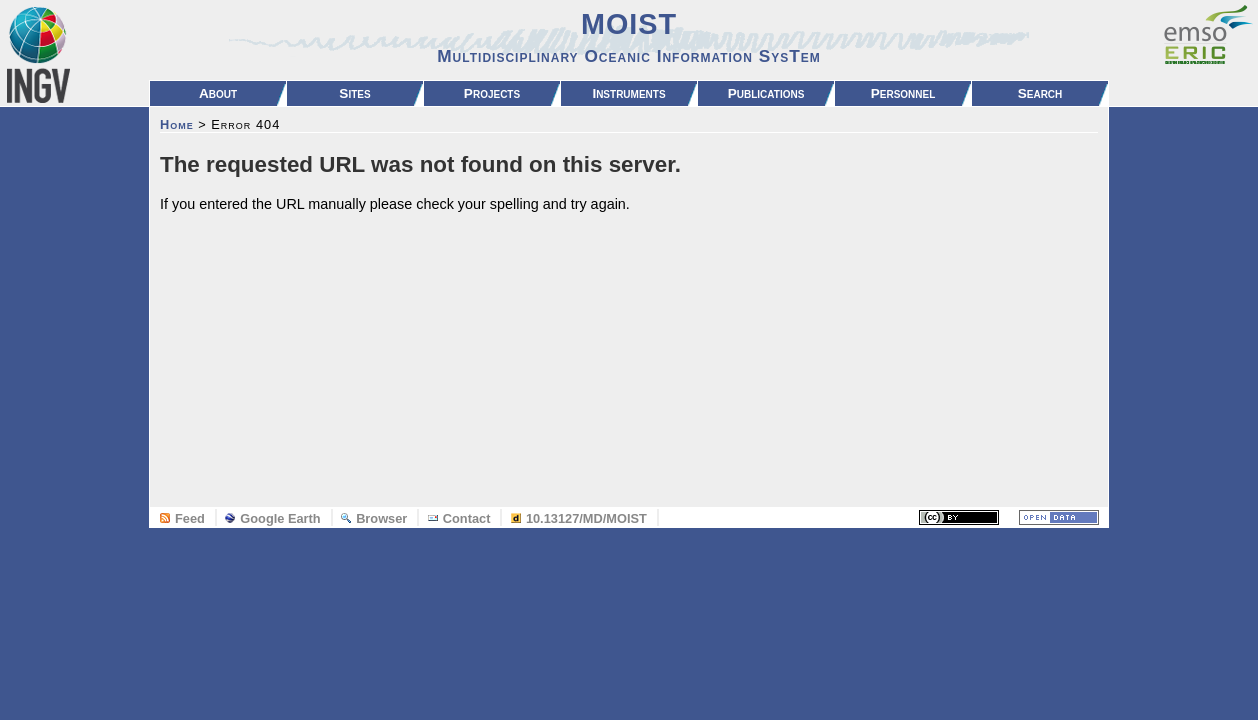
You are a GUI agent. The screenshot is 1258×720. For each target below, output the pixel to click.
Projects (492, 93)
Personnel (903, 93)
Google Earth (272, 518)
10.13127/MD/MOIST (579, 518)
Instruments (628, 93)
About (218, 93)
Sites (354, 93)
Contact (459, 518)
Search (1040, 93)
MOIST (629, 37)
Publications (766, 93)
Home (177, 124)
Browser (374, 518)
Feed (182, 518)
